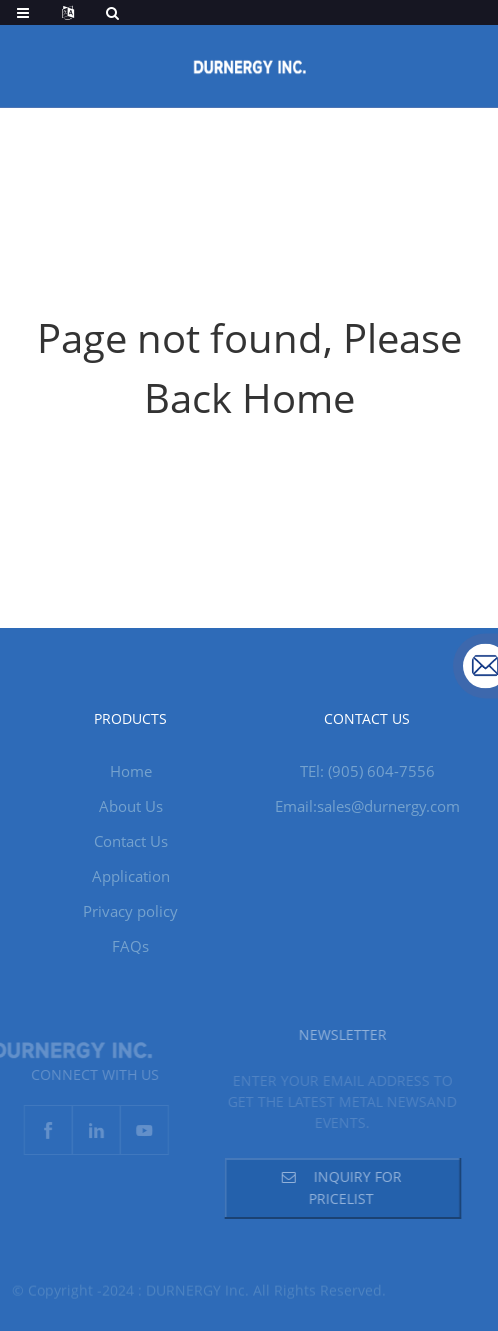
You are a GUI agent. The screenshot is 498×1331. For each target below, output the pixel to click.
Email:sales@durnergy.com (367, 806)
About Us (131, 806)
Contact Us (131, 841)
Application (131, 876)
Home (131, 771)
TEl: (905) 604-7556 (367, 771)
